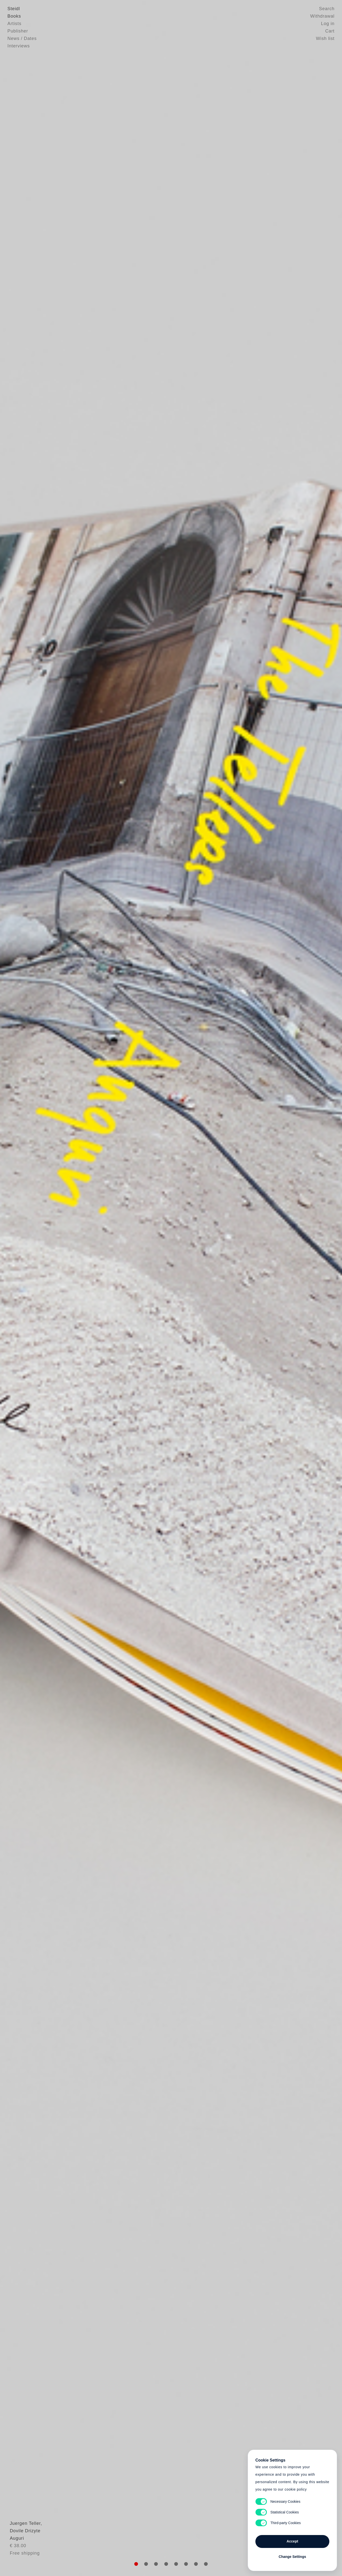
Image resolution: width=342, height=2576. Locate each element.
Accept (292, 2541)
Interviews (18, 45)
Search (327, 8)
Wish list (325, 38)
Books (14, 16)
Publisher (17, 31)
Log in (328, 23)
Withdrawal (322, 16)
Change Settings (292, 2557)
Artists (14, 23)
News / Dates (22, 38)
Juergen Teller (22, 2535)
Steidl (13, 8)
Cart (330, 31)
